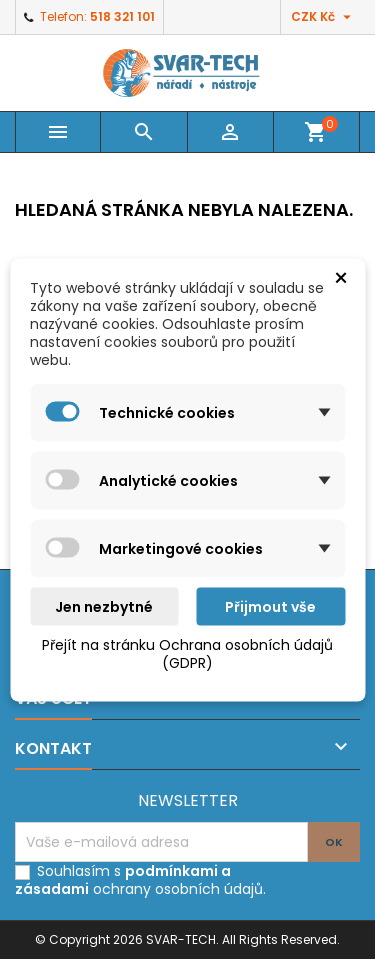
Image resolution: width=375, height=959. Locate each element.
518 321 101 (122, 16)
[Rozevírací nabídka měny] (323, 17)
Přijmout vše (270, 606)
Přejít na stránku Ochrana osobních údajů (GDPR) (187, 653)
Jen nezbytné (104, 606)
